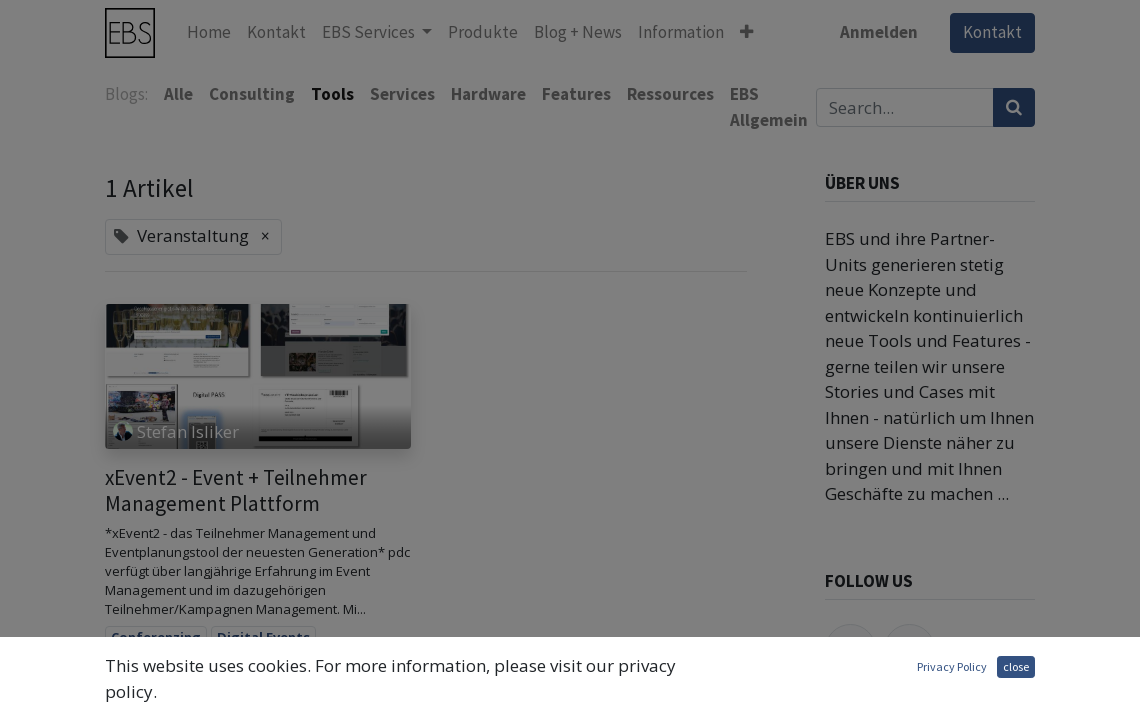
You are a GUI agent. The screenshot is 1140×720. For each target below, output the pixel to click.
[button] (746, 33)
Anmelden (879, 32)
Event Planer (152, 695)
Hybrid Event (251, 695)
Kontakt (992, 32)
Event (302, 666)
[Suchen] (1014, 108)
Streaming (343, 695)
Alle (178, 94)
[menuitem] (209, 33)
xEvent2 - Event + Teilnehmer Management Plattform (236, 490)
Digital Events (263, 637)
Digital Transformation (189, 666)
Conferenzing (156, 637)
